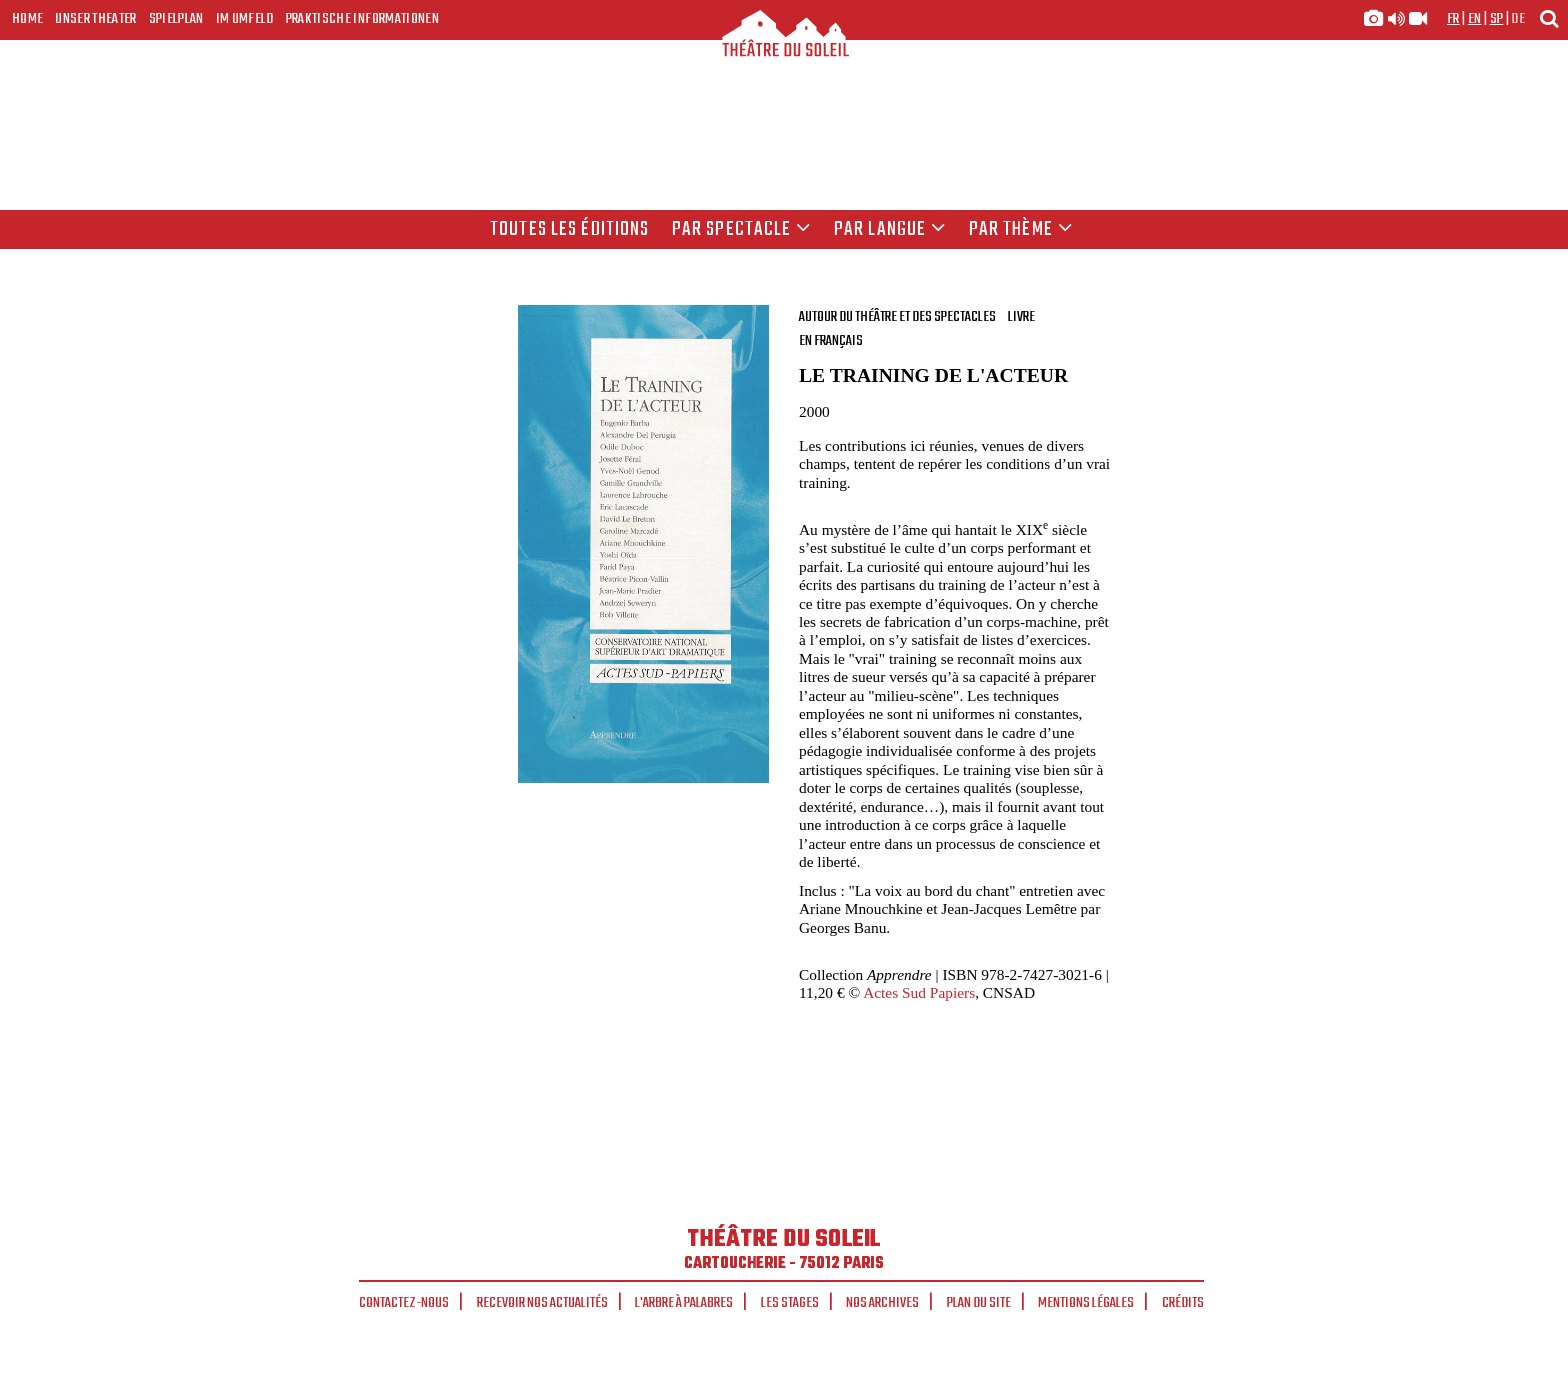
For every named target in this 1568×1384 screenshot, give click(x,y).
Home (27, 19)
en (1475, 19)
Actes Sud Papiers (919, 992)
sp (1497, 19)
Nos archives (882, 1303)
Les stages (790, 1303)
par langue (890, 230)
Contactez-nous (404, 1303)
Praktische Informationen (362, 19)
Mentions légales (1086, 1303)
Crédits (1183, 1303)
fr (1453, 19)
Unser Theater (95, 19)
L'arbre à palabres (684, 1303)
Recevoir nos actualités (542, 1303)
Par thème (1021, 230)
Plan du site (979, 1303)
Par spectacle (742, 230)
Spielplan (176, 19)
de (1518, 19)
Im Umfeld (245, 19)
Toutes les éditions (569, 230)
